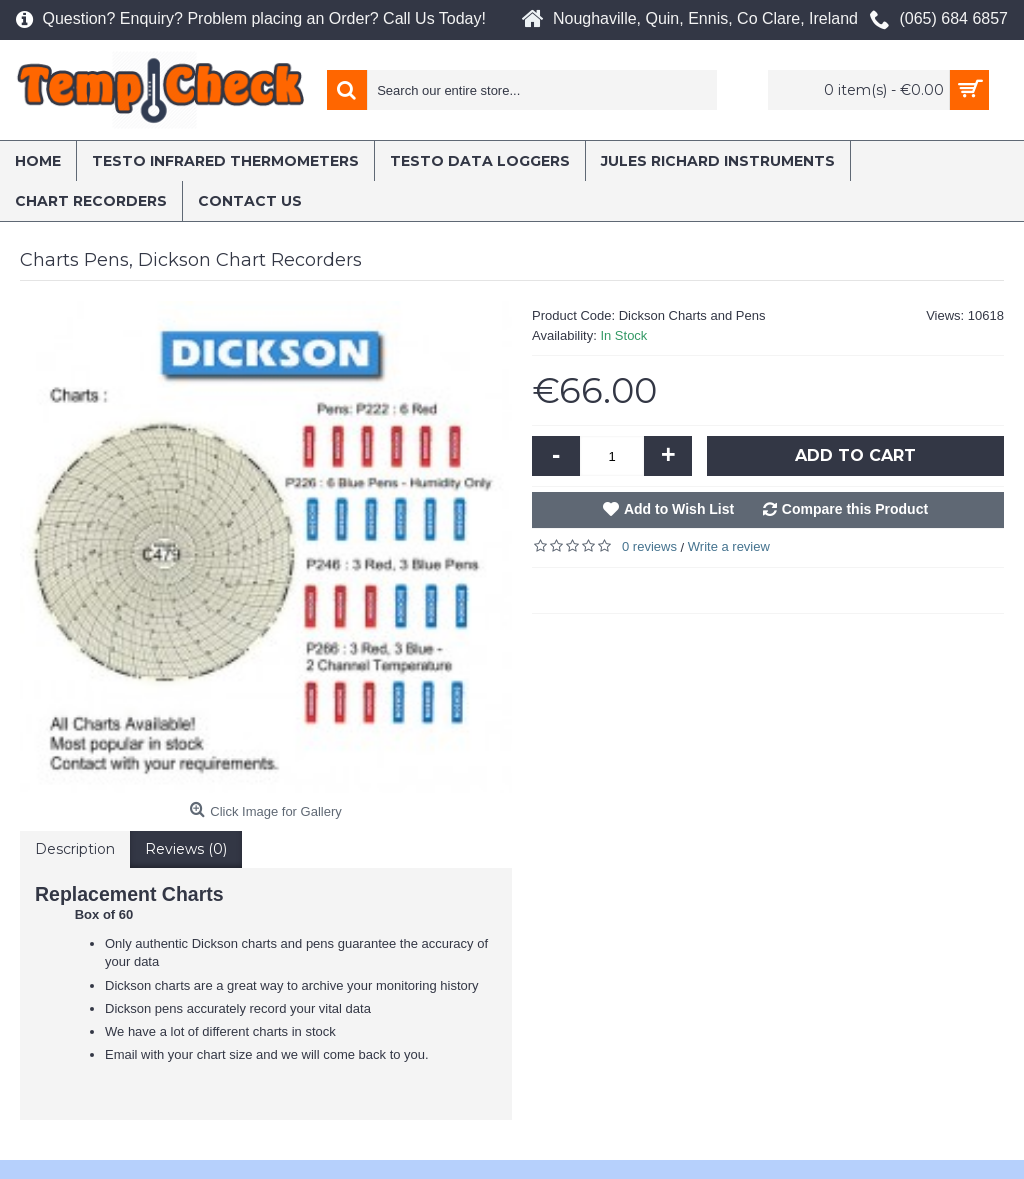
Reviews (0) (186, 849)
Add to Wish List (679, 509)
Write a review (729, 546)
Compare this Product (855, 509)
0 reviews (649, 546)
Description (75, 849)
